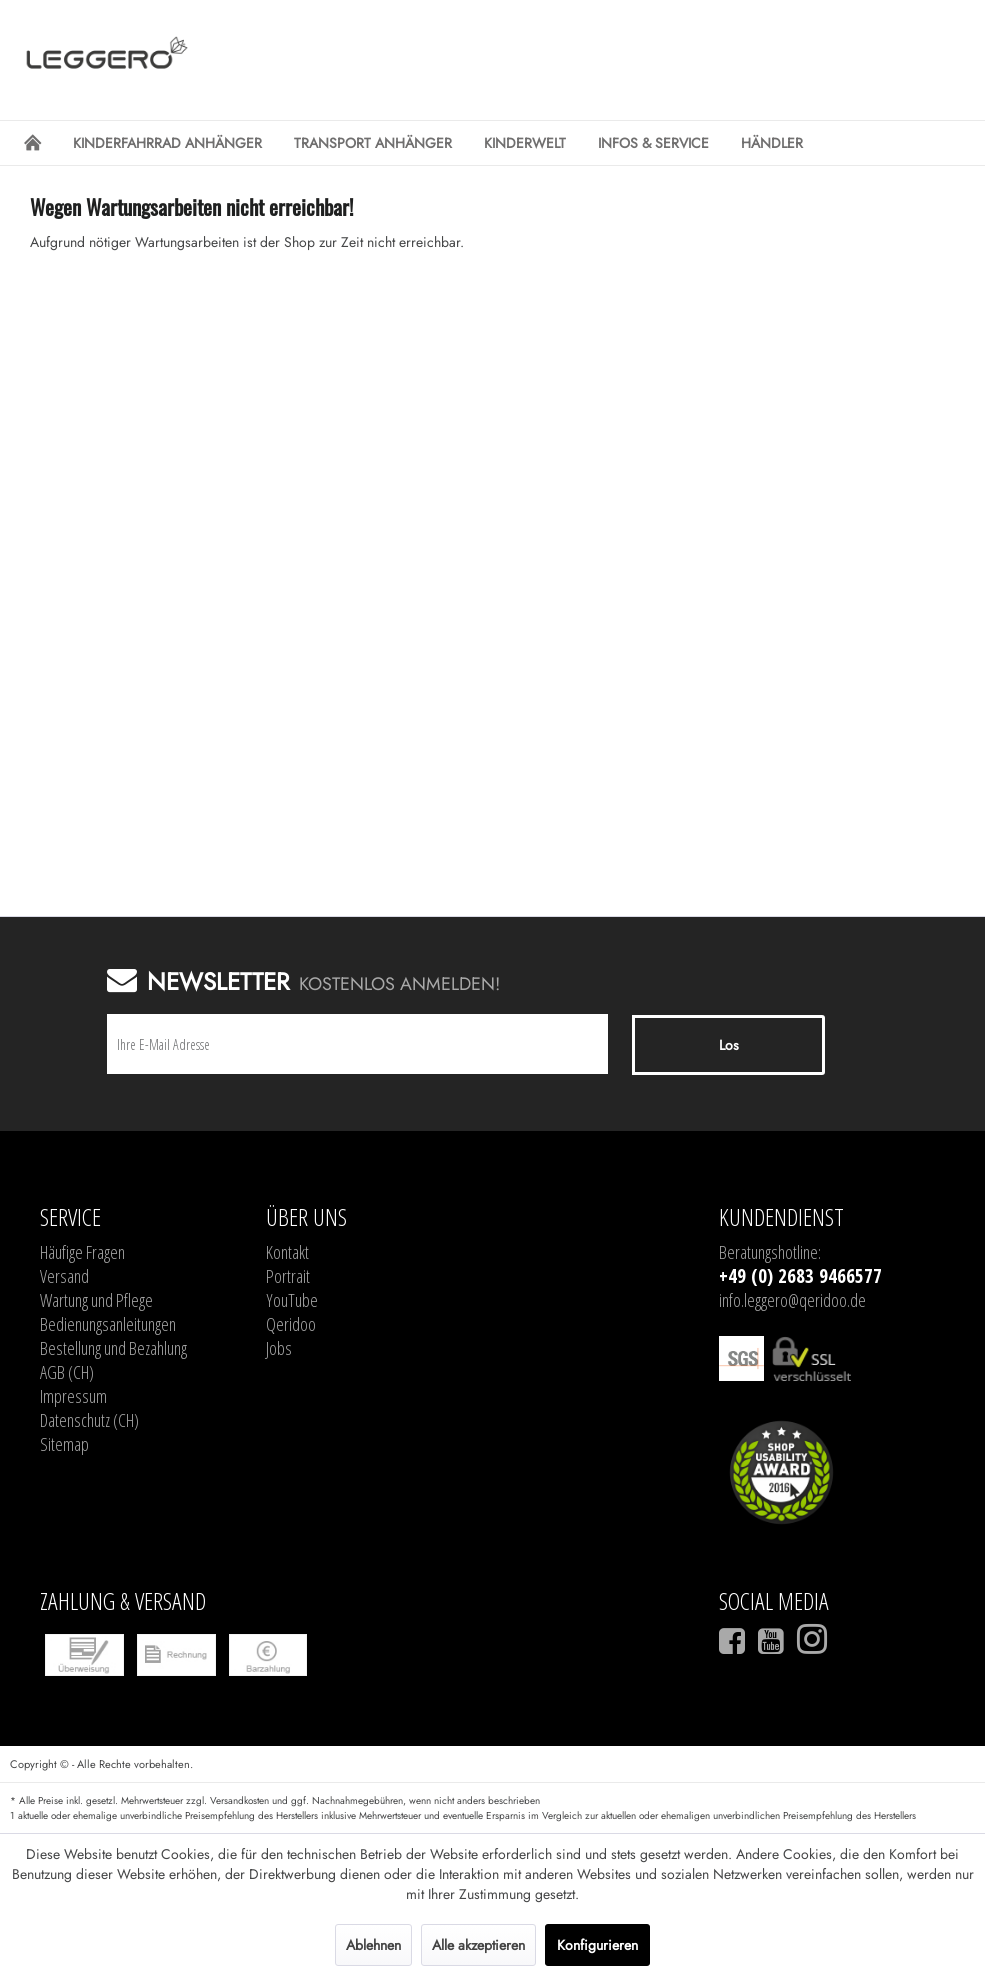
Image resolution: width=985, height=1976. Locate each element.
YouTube (292, 1300)
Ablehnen (373, 1945)
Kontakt (287, 1252)
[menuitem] (32, 143)
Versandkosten (239, 1800)
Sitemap (64, 1444)
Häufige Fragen (82, 1252)
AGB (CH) (67, 1372)
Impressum (73, 1396)
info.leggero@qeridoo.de (792, 1300)
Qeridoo (291, 1324)
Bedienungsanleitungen (108, 1324)
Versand (64, 1276)
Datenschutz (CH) (89, 1420)
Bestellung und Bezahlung (113, 1348)
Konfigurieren (597, 1945)
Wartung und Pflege (96, 1300)
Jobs (279, 1348)
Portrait (288, 1276)
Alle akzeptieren (478, 1945)
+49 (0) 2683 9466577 (800, 1276)
